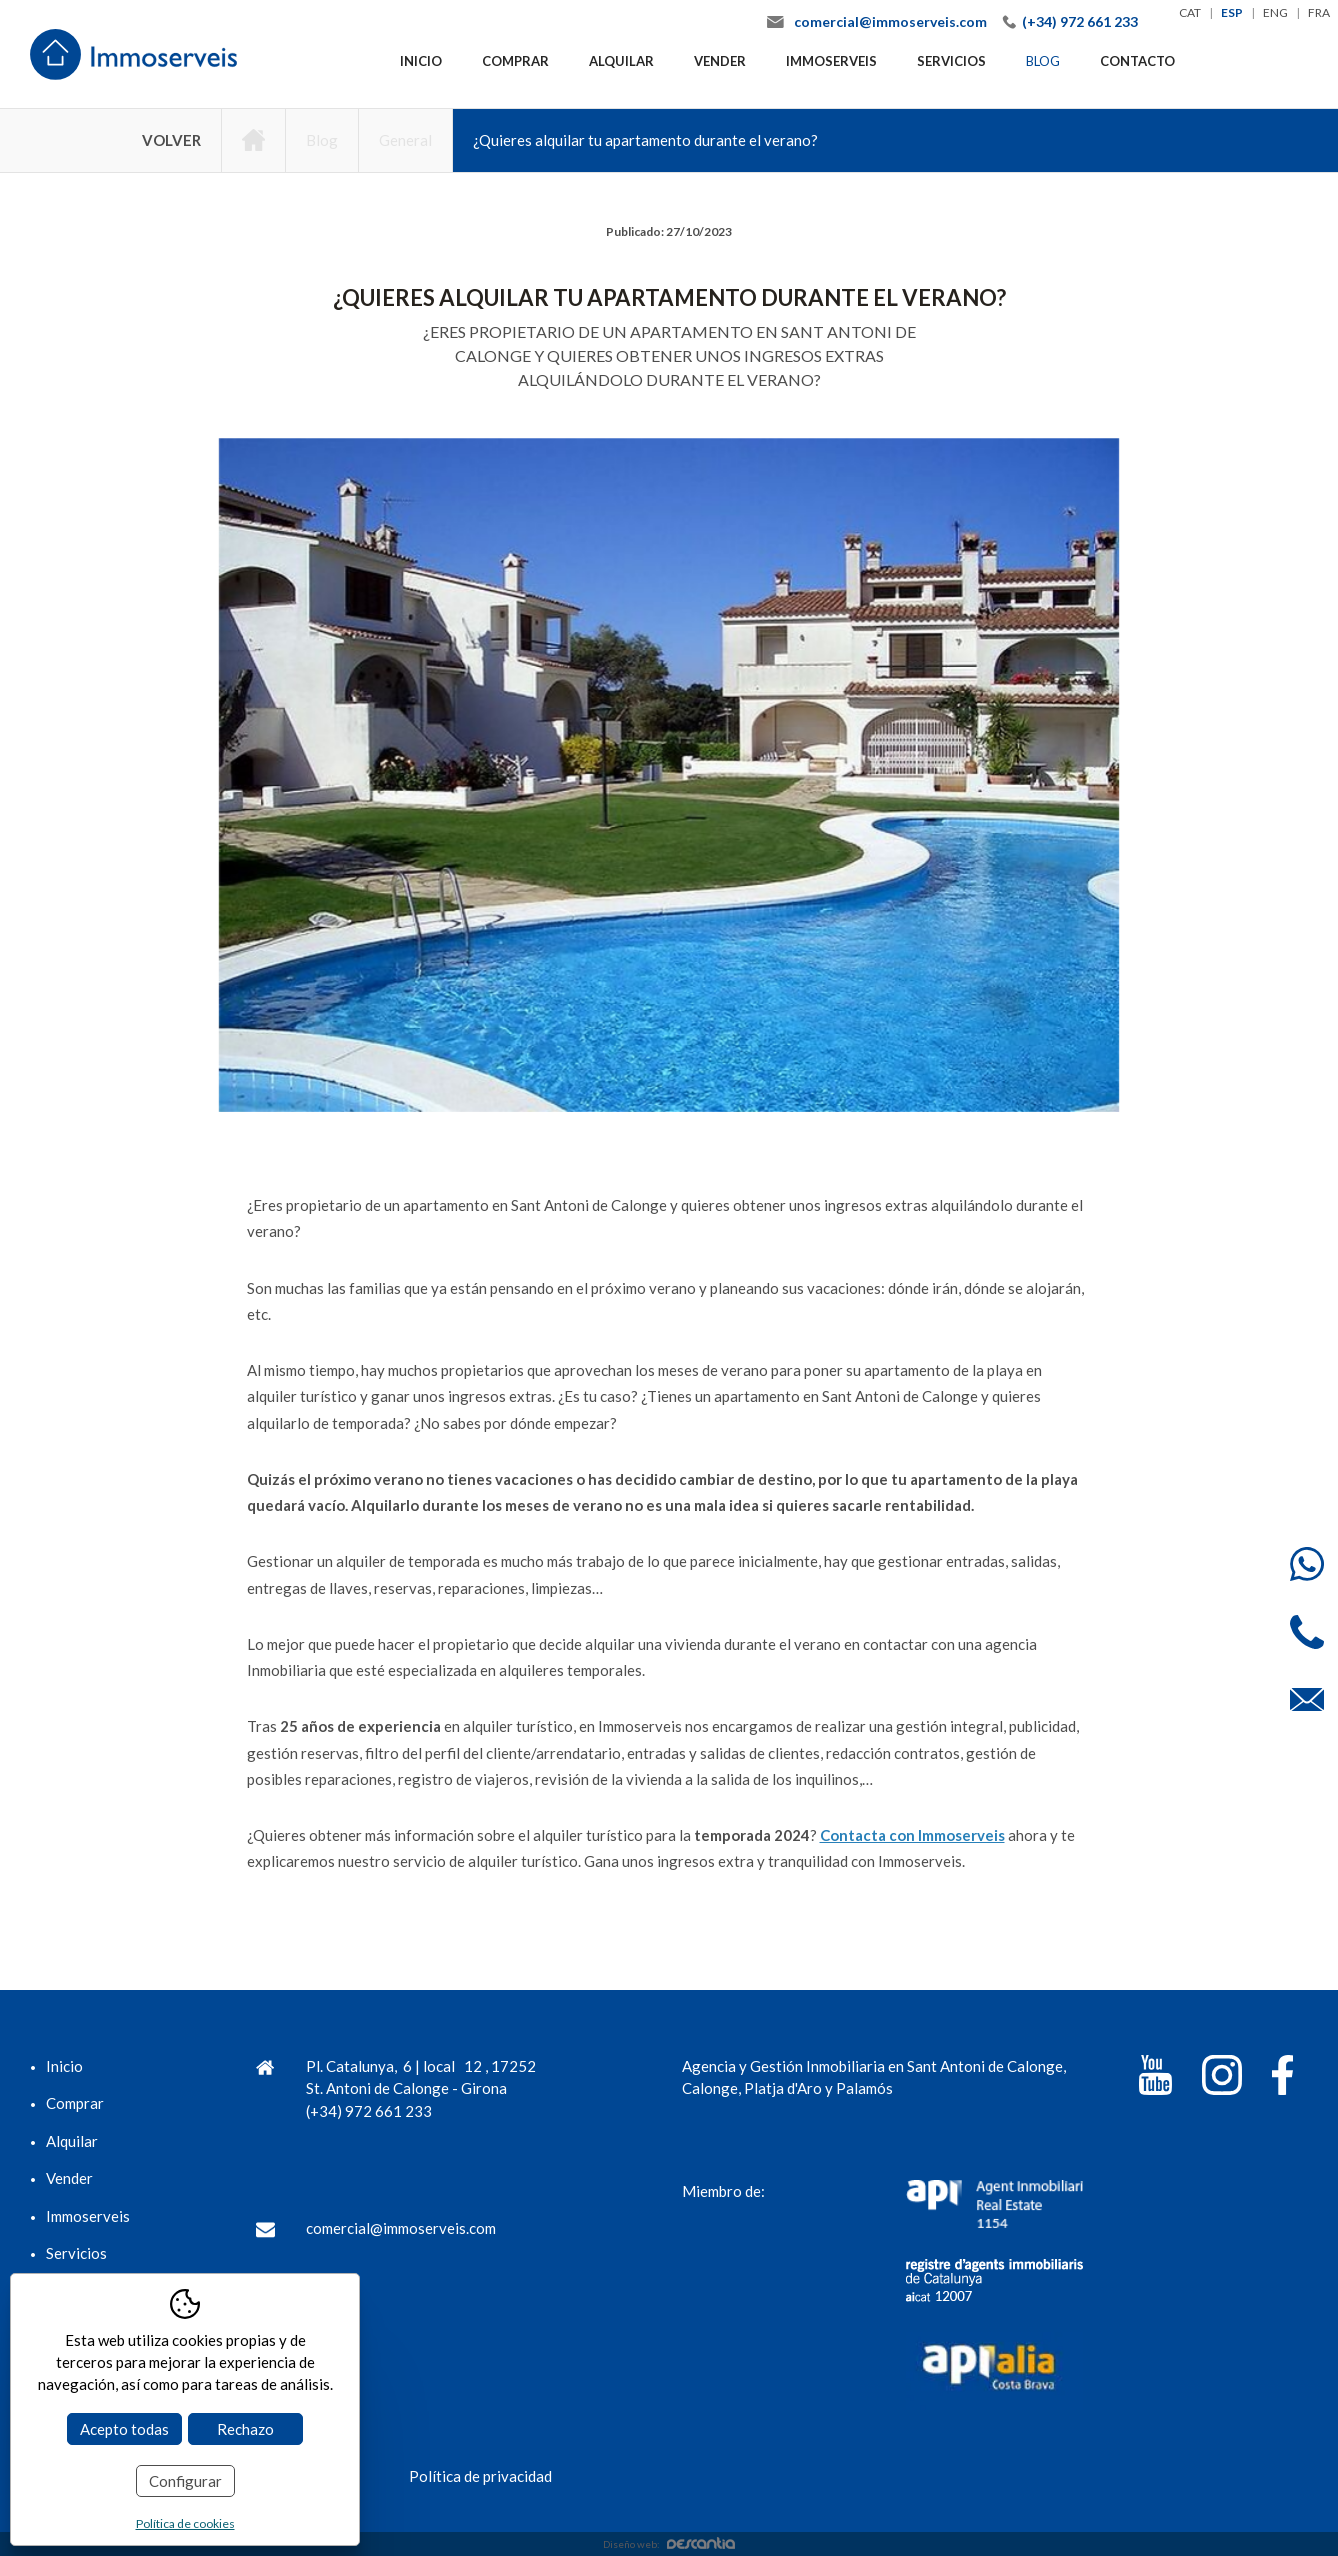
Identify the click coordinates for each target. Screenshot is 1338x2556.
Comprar (515, 61)
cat (1190, 12)
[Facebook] (1282, 2078)
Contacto (1137, 61)
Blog (1043, 61)
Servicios (951, 61)
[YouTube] (1155, 2078)
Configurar (185, 2481)
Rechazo (245, 2429)
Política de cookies (185, 2523)
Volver (171, 140)
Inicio (421, 61)
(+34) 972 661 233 (1080, 21)
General (405, 140)
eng (1275, 12)
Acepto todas (124, 2429)
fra (1319, 12)
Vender (720, 61)
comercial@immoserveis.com (890, 21)
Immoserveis (831, 61)
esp (1232, 12)
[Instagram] (1222, 2078)
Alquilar (621, 61)
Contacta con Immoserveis (912, 1835)
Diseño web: (669, 2544)
